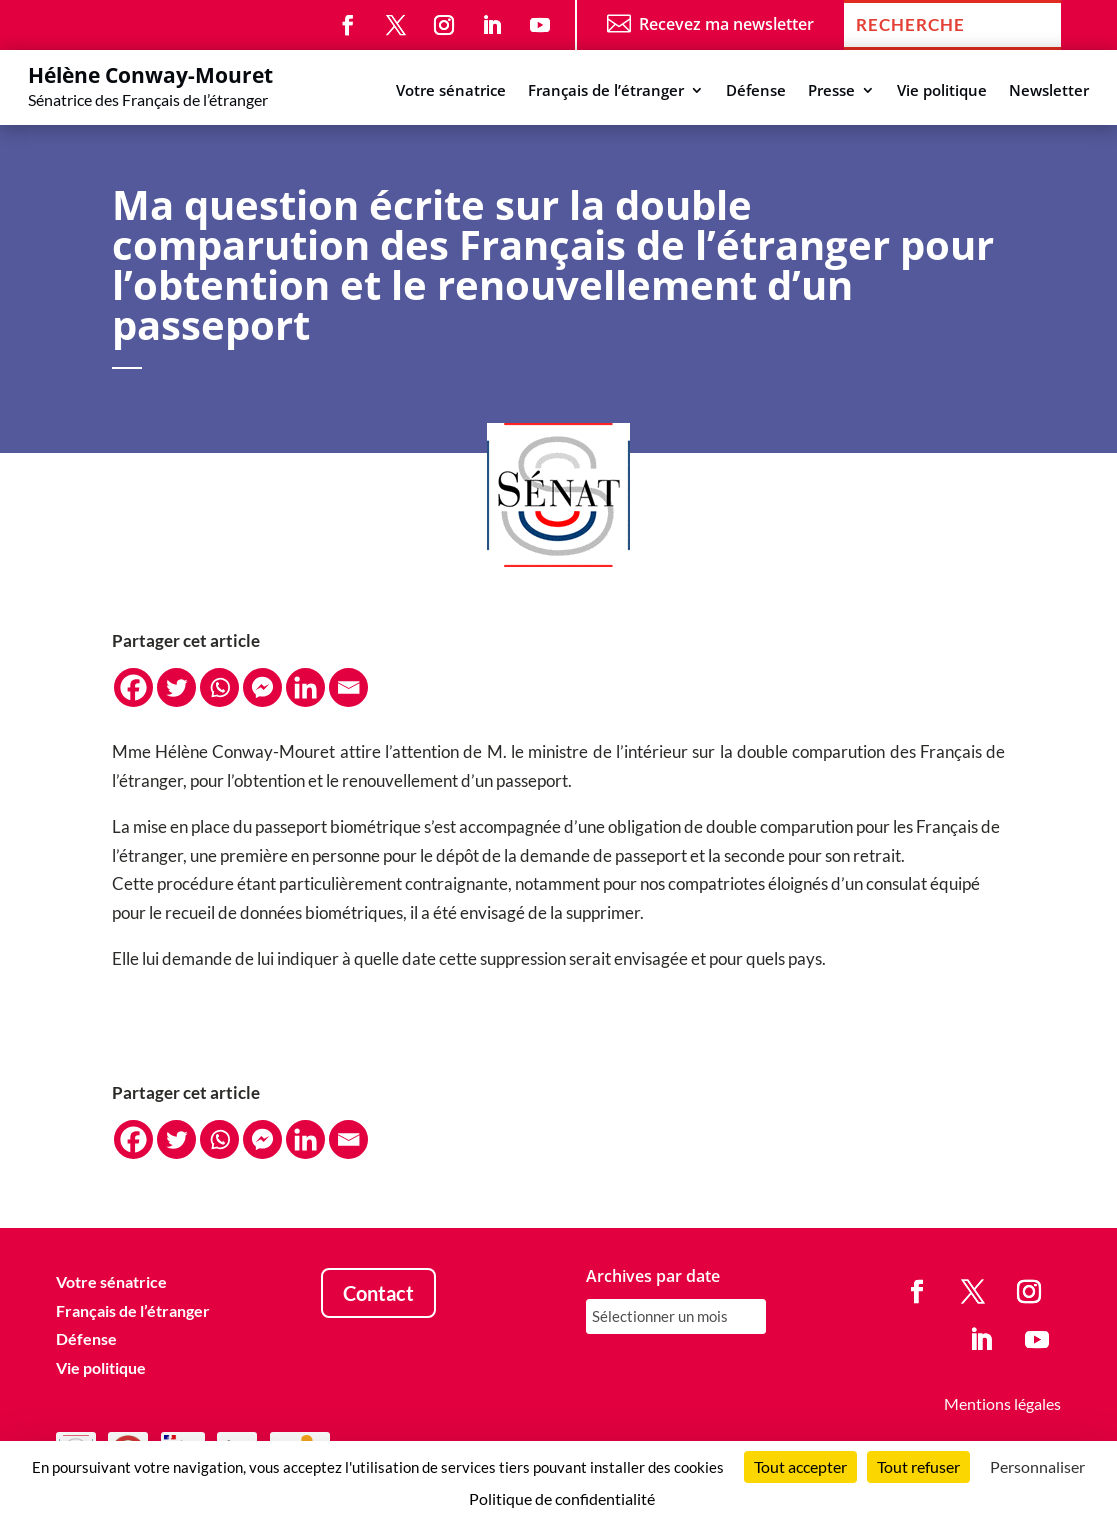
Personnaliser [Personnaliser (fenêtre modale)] (1037, 1466)
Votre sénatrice (451, 91)
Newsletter (1049, 91)
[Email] (348, 687)
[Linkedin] (305, 687)
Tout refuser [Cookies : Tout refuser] (918, 1466)
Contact (378, 1293)
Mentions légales (1002, 1403)
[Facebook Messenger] (262, 687)
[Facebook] (133, 687)
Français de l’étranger (606, 91)
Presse (831, 91)
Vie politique (942, 91)
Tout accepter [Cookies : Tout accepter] (800, 1466)
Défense (756, 91)
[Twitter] (176, 687)
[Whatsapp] (219, 687)
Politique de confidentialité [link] (562, 1498)
